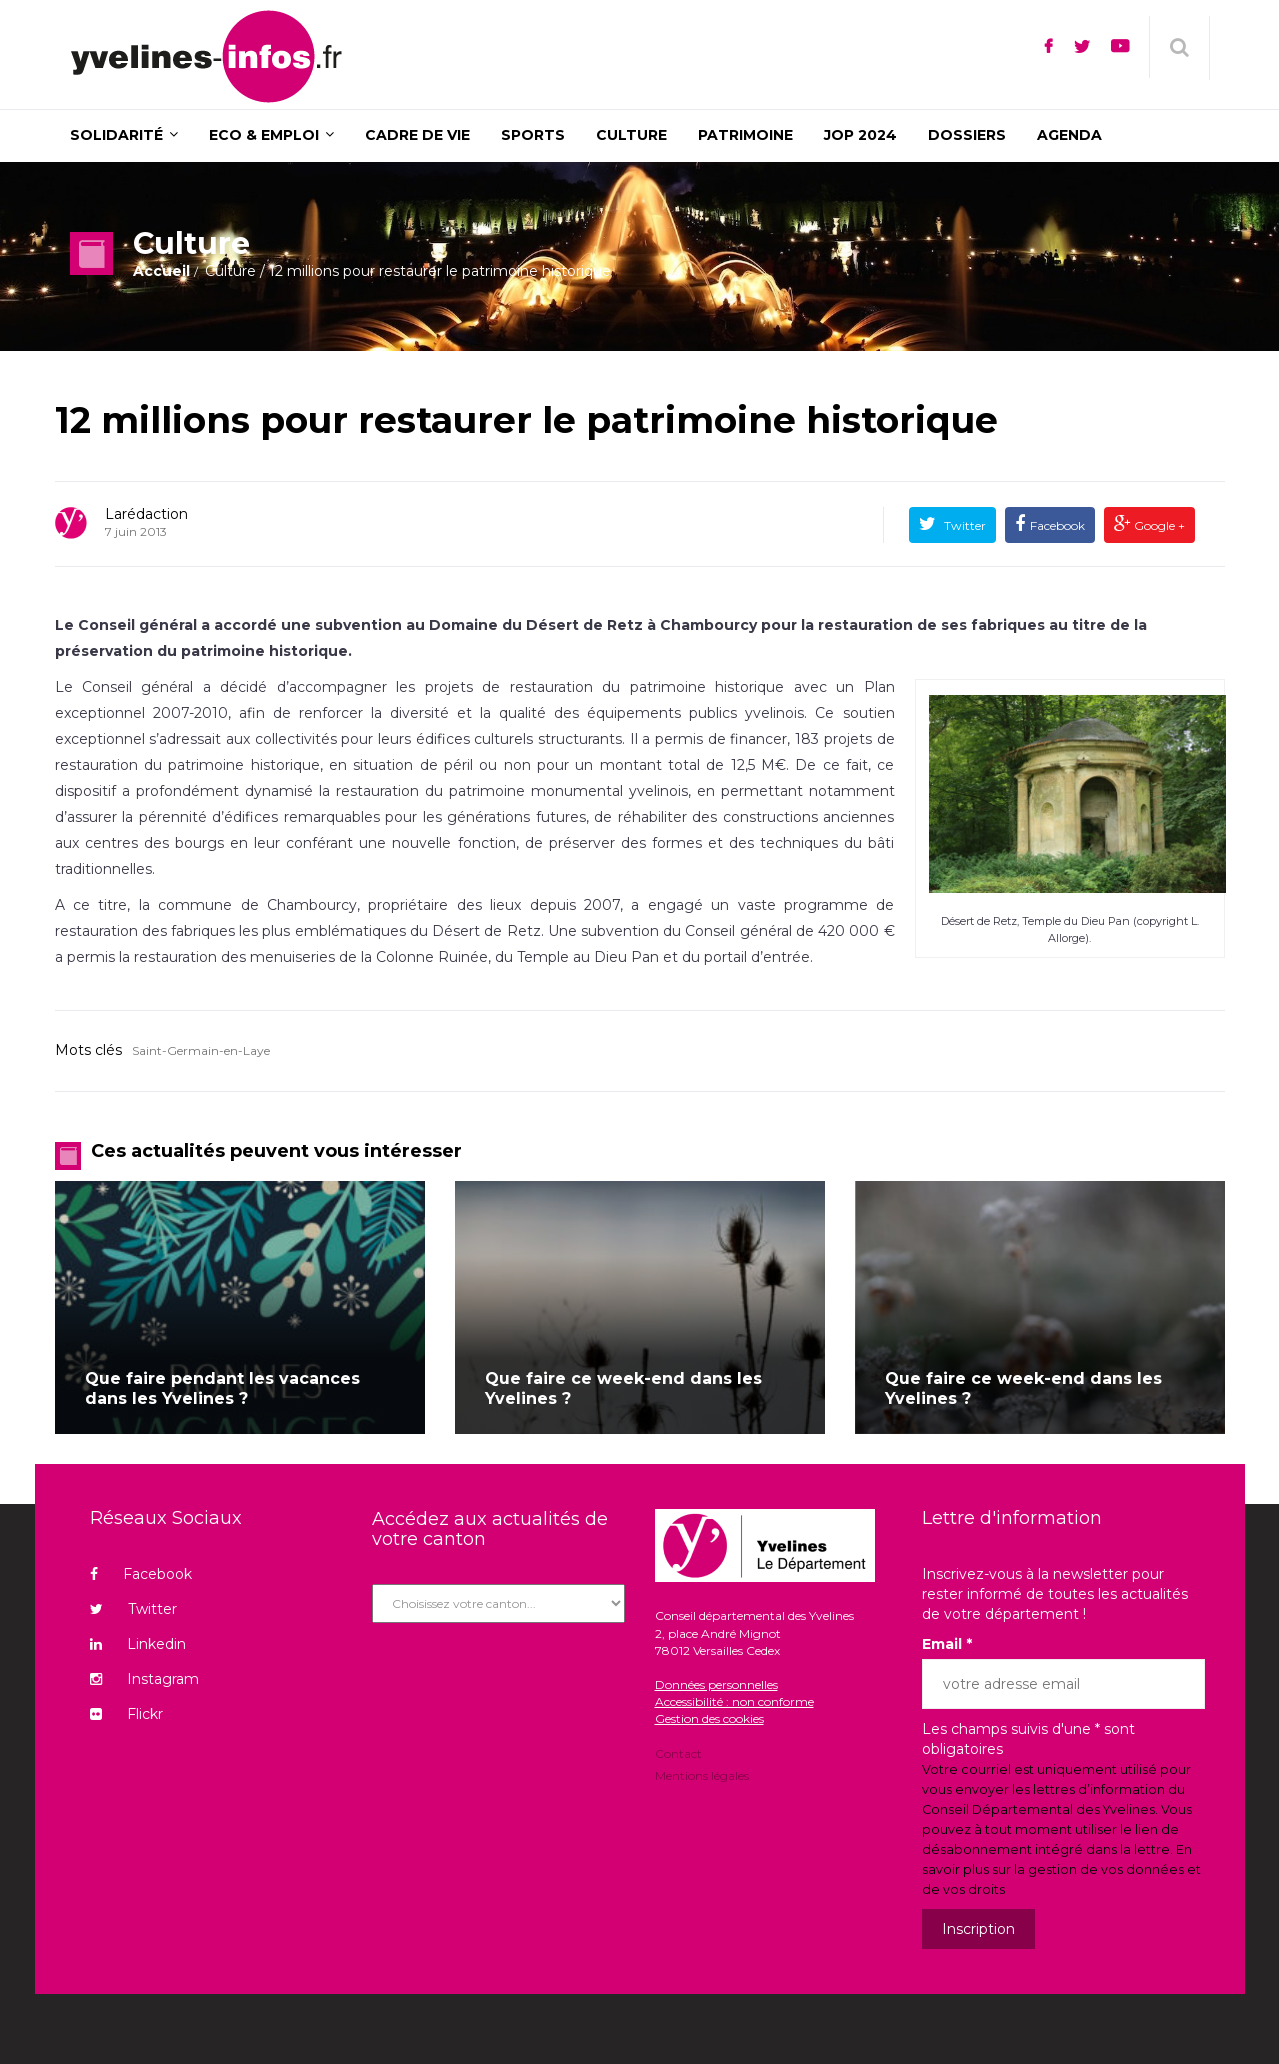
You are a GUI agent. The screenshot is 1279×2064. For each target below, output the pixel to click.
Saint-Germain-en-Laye (201, 1050)
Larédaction (146, 514)
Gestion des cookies (709, 1718)
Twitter (963, 525)
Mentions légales (702, 1774)
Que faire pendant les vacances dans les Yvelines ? (222, 1388)
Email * (947, 1644)
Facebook (1057, 525)
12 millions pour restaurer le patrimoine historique (526, 420)
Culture (230, 271)
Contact (678, 1755)
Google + (1158, 525)
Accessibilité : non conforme (734, 1701)
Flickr (126, 1714)
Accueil (161, 271)
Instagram (144, 1679)
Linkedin (138, 1644)
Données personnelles (716, 1684)
